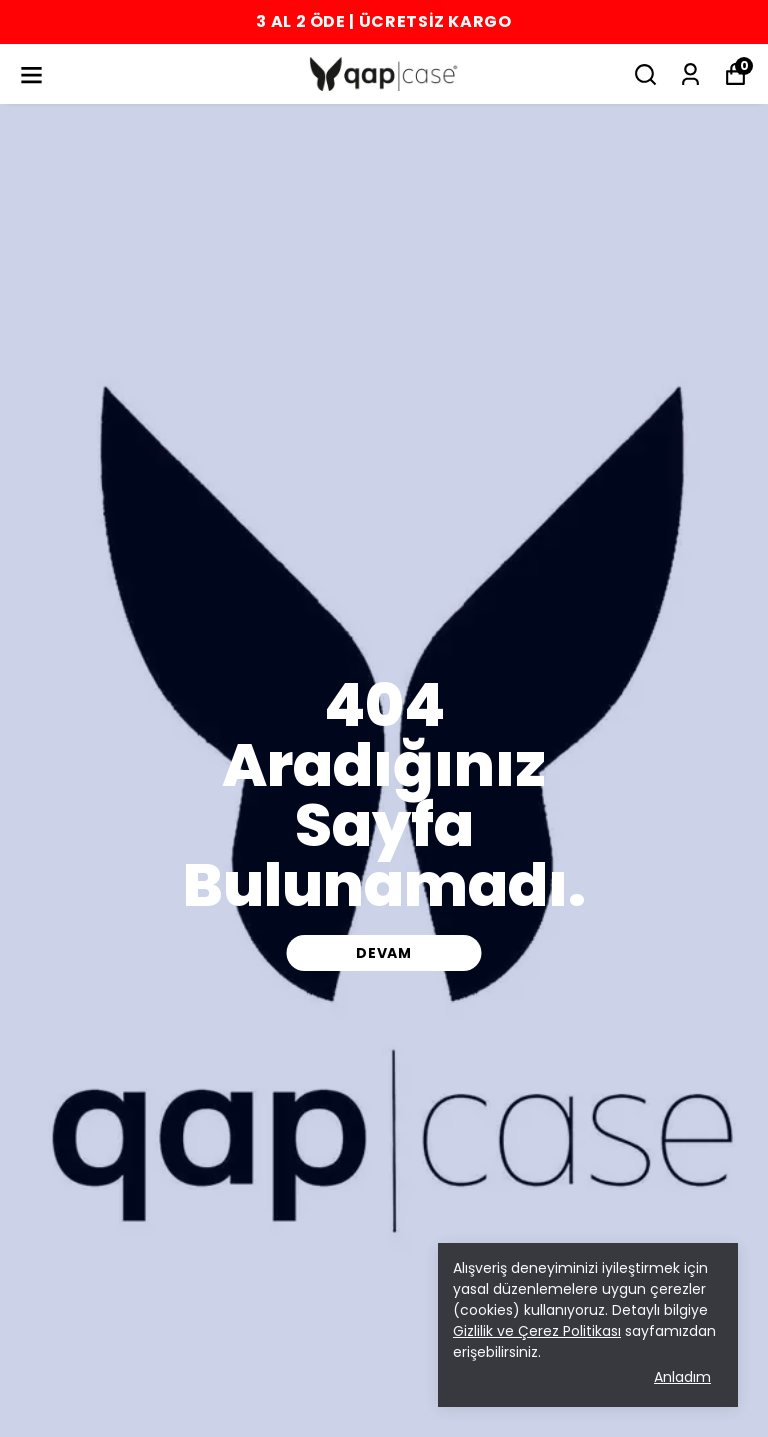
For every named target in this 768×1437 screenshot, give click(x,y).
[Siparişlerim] (690, 74)
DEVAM (384, 953)
